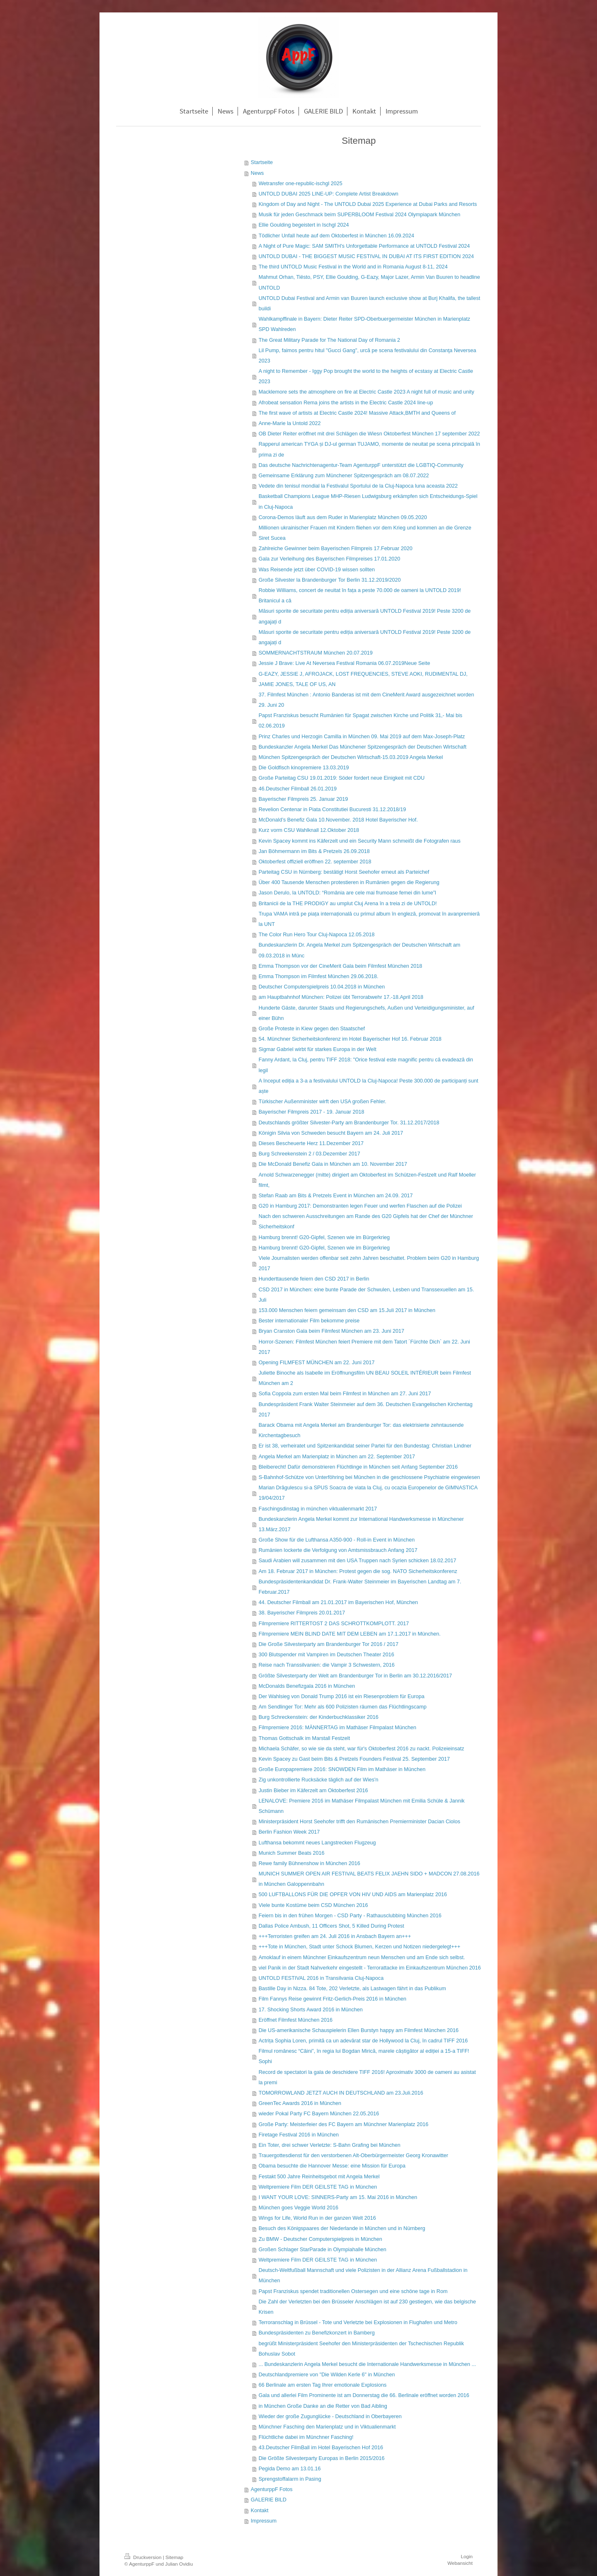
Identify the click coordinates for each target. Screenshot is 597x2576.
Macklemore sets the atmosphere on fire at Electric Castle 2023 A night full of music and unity (366, 392)
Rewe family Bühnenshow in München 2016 (309, 1863)
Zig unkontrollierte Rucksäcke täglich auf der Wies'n (319, 1780)
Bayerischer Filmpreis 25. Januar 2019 (303, 799)
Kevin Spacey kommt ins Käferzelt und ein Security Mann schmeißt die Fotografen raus (360, 841)
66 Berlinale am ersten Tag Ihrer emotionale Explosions (323, 2385)
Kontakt (260, 2510)
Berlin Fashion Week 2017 (289, 1832)
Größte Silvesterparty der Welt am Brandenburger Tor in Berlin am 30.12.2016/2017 (355, 1676)
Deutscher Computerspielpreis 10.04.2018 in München (322, 987)
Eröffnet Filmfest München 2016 (295, 2020)
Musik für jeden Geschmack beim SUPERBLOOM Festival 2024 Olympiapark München (359, 214)
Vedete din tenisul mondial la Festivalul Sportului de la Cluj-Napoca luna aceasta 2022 (358, 486)
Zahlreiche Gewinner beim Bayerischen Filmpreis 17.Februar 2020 (336, 548)
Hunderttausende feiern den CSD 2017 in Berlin (314, 1279)
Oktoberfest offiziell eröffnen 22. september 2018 (315, 862)
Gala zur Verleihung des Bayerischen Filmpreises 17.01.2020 (329, 559)
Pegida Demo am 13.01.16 (290, 2469)
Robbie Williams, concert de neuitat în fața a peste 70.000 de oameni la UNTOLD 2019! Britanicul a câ (360, 595)
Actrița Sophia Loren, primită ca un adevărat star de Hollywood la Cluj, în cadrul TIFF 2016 (363, 2041)
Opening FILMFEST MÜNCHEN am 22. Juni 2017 (317, 1362)
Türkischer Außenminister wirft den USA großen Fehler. (322, 1101)
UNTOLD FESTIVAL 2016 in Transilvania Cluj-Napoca (321, 1978)
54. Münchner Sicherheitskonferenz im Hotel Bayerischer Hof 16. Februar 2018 (350, 1039)
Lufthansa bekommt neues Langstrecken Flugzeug (317, 1843)
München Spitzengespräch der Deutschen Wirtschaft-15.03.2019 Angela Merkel (351, 757)
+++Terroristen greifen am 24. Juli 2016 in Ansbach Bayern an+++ (335, 1936)
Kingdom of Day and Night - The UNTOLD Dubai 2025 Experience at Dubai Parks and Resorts (368, 204)
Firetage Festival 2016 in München (299, 2135)
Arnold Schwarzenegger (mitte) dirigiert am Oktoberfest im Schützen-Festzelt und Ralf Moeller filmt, (367, 1180)
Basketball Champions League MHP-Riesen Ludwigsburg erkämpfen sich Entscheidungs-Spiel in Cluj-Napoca (368, 501)
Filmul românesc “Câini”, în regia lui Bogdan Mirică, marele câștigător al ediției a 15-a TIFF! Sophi (364, 2056)
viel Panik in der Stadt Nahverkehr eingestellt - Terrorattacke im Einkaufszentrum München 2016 (370, 1968)
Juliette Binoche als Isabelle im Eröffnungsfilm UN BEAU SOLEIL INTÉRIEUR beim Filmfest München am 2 (365, 1378)
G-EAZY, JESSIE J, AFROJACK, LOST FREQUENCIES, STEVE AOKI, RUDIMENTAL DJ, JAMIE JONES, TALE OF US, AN (363, 679)
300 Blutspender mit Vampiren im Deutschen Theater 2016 (326, 1655)
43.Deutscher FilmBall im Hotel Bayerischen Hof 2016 (321, 2447)
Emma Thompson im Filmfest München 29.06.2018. (319, 976)
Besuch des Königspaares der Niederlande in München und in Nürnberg (342, 2228)
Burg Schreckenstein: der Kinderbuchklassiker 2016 (319, 1717)
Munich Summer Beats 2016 (292, 1853)
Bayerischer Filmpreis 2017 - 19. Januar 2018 (311, 1112)
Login (467, 2556)
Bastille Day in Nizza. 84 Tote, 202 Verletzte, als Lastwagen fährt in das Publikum (352, 1988)
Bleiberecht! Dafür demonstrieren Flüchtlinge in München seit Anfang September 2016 (358, 1467)
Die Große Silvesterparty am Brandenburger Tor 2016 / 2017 (328, 1644)
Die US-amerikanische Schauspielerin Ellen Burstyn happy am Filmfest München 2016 (359, 2030)
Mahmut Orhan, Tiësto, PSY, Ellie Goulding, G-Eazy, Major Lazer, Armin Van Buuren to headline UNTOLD (369, 282)
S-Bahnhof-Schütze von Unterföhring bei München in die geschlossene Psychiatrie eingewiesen (369, 1477)
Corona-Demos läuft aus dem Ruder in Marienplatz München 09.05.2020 (343, 517)
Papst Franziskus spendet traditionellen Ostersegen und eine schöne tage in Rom (353, 2291)
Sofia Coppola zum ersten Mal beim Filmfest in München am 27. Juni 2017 (345, 1394)
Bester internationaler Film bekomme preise (309, 1321)
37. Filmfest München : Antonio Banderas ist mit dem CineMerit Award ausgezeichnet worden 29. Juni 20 (366, 700)
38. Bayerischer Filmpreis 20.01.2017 (302, 1613)
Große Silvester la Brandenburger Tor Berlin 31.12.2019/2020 (330, 580)
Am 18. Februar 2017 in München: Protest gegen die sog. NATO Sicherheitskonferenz (358, 1571)
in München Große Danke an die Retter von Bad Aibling (323, 2406)
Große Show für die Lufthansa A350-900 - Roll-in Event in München (337, 1540)
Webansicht (460, 2563)
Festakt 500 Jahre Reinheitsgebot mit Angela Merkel (319, 2177)
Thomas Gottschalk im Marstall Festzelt (304, 1738)
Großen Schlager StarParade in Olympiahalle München (322, 2249)
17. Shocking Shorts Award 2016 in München (311, 2010)
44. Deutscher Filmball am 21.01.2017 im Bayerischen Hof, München (338, 1602)
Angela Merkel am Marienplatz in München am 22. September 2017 (337, 1457)
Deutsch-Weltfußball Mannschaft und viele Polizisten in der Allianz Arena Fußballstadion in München (363, 2275)
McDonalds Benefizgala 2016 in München (307, 1686)
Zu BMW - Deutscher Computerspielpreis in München (320, 2239)
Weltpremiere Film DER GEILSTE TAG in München (318, 2187)
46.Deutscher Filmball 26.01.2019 (298, 789)
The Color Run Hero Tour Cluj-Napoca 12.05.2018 (317, 935)
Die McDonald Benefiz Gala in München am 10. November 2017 (333, 1164)
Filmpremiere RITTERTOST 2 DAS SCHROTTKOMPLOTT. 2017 (334, 1623)
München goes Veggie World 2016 (298, 2208)
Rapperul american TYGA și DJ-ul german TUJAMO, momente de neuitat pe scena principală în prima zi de (369, 449)
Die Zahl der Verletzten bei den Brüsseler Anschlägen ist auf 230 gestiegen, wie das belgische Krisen (367, 2307)
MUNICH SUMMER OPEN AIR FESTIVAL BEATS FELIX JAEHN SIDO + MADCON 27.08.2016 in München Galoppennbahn (369, 1879)
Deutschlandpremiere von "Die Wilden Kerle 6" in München (327, 2375)
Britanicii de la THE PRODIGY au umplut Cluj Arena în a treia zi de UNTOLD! (348, 903)
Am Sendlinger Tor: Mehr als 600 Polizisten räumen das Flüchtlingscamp (343, 1707)
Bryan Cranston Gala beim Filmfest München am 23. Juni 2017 (331, 1331)
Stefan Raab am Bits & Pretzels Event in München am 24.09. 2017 (336, 1196)
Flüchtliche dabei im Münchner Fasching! (306, 2437)
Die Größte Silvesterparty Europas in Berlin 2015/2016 (322, 2458)
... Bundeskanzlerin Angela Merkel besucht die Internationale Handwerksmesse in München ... (367, 2364)
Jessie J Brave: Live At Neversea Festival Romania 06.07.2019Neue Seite (344, 663)
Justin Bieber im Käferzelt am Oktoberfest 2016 (313, 1790)
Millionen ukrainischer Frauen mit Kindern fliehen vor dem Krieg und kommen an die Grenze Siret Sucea (365, 533)
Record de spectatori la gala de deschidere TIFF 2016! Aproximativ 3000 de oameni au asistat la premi (367, 2077)
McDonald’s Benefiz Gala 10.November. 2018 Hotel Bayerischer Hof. (338, 820)
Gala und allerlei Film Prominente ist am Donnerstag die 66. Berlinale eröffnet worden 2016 (364, 2395)
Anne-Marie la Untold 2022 (290, 423)
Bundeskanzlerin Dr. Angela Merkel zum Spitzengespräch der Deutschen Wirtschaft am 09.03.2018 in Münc (360, 950)
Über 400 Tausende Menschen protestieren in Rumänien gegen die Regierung (349, 882)
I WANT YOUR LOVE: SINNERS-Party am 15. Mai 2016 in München (338, 2197)
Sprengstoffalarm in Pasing (290, 2479)
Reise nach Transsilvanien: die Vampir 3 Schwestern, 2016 (327, 1665)
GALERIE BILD (268, 2500)
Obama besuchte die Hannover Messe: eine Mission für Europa (332, 2166)
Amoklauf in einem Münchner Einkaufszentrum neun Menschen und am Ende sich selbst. (362, 1957)
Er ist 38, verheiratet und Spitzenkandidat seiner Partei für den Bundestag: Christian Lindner (365, 1446)
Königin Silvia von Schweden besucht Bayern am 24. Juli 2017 (331, 1133)
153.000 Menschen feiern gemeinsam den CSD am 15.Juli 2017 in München (347, 1310)
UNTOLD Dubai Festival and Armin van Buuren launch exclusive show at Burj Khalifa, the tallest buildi (370, 303)
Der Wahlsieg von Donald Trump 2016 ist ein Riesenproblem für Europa (342, 1696)
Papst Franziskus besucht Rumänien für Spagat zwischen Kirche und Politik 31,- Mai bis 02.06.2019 (360, 721)
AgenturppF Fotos (272, 2489)
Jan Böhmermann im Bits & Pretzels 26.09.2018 (314, 851)
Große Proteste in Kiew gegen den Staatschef (312, 1029)
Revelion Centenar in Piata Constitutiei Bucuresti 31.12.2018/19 (332, 809)
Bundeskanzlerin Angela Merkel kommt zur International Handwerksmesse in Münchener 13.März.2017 (361, 1524)
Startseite (262, 162)
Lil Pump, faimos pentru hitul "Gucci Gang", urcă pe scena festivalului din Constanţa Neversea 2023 (367, 356)
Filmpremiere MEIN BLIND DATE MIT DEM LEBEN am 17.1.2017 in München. (350, 1634)
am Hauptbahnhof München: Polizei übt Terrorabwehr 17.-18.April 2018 (341, 997)
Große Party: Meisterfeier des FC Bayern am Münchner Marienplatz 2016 (343, 2124)
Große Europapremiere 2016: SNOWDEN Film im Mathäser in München (342, 1769)
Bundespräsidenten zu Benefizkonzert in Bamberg (317, 2333)
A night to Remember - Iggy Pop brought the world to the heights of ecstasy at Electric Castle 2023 (366, 376)
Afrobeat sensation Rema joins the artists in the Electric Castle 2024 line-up (346, 403)
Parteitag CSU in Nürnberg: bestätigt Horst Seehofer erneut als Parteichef (344, 872)
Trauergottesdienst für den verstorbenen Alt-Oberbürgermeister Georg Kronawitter (353, 2155)
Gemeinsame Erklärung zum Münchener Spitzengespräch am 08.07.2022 (344, 475)
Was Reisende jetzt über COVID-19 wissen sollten (317, 570)
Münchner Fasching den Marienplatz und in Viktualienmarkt (327, 2427)
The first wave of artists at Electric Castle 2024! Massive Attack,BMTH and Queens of (357, 413)
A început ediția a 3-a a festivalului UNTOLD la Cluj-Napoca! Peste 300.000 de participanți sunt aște (368, 1086)
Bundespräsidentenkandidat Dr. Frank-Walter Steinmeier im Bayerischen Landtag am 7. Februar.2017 (360, 1587)
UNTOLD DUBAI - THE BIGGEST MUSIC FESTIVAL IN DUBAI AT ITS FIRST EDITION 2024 (366, 256)
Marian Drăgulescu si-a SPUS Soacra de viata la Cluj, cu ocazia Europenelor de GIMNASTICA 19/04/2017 (368, 1493)
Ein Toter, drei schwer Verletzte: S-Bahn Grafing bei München (329, 2145)
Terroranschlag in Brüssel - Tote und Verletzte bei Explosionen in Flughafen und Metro (358, 2322)
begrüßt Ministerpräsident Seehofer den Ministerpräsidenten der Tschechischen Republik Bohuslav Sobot (361, 2349)
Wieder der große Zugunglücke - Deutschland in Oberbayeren (330, 2416)
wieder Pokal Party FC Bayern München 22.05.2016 (319, 2114)
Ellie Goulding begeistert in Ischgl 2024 (304, 225)
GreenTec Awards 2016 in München (300, 2103)
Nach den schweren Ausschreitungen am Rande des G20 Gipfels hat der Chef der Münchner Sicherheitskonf (366, 1221)
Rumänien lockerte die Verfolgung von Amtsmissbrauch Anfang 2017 (338, 1550)
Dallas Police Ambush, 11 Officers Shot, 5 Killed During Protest (331, 1926)
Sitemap (174, 2557)
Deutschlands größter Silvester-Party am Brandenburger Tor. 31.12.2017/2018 (349, 1123)
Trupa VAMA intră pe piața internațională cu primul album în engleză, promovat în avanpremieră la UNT (369, 919)
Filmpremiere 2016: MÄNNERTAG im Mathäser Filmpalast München (337, 1727)
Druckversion (143, 2557)
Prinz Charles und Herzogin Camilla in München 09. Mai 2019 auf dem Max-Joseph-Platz (362, 736)
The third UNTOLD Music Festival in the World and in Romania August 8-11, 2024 (353, 267)
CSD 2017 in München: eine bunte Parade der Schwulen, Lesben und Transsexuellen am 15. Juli (366, 1295)
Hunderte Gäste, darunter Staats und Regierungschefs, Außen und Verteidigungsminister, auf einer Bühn (366, 1013)
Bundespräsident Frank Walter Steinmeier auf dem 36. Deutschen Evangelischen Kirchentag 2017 (366, 1410)
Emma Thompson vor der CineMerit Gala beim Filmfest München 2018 (340, 966)
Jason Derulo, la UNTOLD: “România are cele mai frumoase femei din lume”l (347, 893)
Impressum (264, 2521)
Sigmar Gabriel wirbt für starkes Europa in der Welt (317, 1049)
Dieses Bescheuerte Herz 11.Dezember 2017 (311, 1143)
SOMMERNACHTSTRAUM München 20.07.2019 (316, 653)
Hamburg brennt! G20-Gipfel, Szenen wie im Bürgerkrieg (324, 1237)
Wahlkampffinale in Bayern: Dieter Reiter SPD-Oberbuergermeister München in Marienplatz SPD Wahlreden (364, 324)
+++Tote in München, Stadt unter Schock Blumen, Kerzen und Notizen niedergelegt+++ (360, 1947)
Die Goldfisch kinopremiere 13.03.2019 (304, 768)
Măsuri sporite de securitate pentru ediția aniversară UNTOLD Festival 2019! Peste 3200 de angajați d (365, 616)
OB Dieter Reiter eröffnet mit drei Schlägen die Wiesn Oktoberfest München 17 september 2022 (369, 434)
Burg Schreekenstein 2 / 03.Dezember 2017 (309, 1154)
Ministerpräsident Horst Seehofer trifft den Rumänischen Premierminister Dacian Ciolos (359, 1821)
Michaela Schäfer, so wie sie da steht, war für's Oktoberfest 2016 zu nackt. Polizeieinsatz (361, 1749)
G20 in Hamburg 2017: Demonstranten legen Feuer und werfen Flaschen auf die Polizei (360, 1206)
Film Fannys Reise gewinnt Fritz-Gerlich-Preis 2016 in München (332, 1999)
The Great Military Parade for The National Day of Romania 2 (329, 340)
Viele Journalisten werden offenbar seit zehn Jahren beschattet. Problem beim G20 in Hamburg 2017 (369, 1263)
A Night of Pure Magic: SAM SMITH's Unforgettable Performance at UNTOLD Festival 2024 (364, 246)
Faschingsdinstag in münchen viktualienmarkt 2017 (318, 1509)
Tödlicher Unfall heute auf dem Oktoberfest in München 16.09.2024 (336, 236)
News (257, 173)
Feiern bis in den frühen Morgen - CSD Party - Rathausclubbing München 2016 (350, 1916)
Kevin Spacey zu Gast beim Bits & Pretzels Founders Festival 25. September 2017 (354, 1759)
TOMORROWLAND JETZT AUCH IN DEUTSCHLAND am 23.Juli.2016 (341, 2093)
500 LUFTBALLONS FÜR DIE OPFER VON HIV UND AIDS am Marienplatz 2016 (353, 1894)
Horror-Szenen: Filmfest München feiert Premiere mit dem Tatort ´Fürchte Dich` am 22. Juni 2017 (364, 1347)
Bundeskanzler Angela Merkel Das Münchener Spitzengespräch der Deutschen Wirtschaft (362, 747)
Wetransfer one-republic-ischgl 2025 (300, 183)
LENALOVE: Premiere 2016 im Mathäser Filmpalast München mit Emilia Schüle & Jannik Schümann (362, 1806)
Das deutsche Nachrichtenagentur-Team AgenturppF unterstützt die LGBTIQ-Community (361, 465)
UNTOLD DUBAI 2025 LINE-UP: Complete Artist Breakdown (328, 194)
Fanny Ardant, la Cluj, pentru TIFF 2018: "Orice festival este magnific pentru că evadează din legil (366, 1065)
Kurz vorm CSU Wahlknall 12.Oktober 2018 (309, 830)
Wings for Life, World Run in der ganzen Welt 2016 (317, 2218)
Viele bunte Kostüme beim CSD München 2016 (313, 1905)
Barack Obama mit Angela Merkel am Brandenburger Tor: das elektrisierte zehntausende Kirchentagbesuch (361, 1430)
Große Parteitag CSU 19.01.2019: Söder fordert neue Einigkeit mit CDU (342, 778)
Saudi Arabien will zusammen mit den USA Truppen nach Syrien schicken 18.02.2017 (357, 1560)
